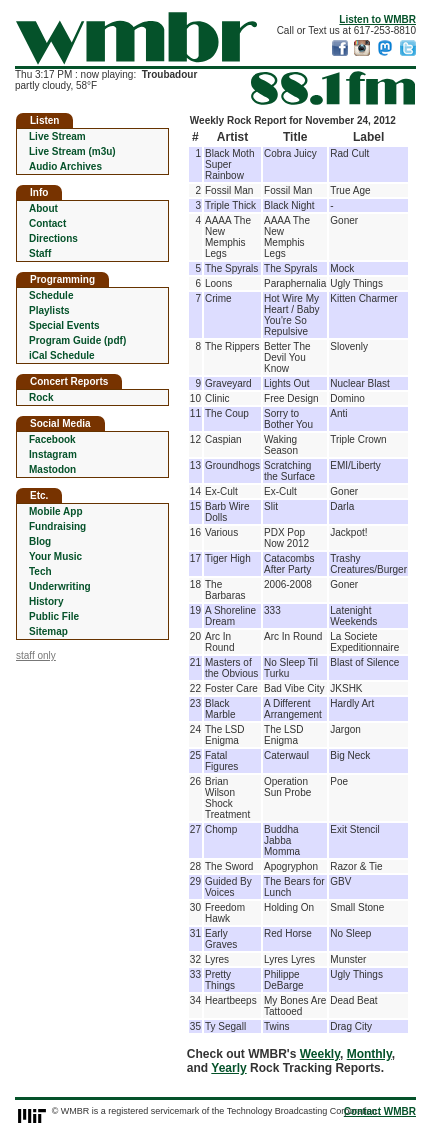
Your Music (55, 556)
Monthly (369, 1054)
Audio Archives (65, 166)
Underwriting (60, 586)
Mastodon (52, 469)
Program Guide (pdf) (77, 340)
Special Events (64, 325)
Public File (54, 616)
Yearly (228, 1068)
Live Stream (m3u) (72, 151)
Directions (53, 238)
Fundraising (57, 526)
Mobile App (56, 511)
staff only (36, 655)
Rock (41, 397)
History (46, 601)
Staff (40, 253)
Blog (40, 541)
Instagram (53, 454)
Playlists (49, 310)
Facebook (52, 439)
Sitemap (48, 631)
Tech (40, 571)
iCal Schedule (62, 355)
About (43, 208)
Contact (47, 223)
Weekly (320, 1054)
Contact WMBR (380, 1111)
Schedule (51, 295)
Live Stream (57, 136)
